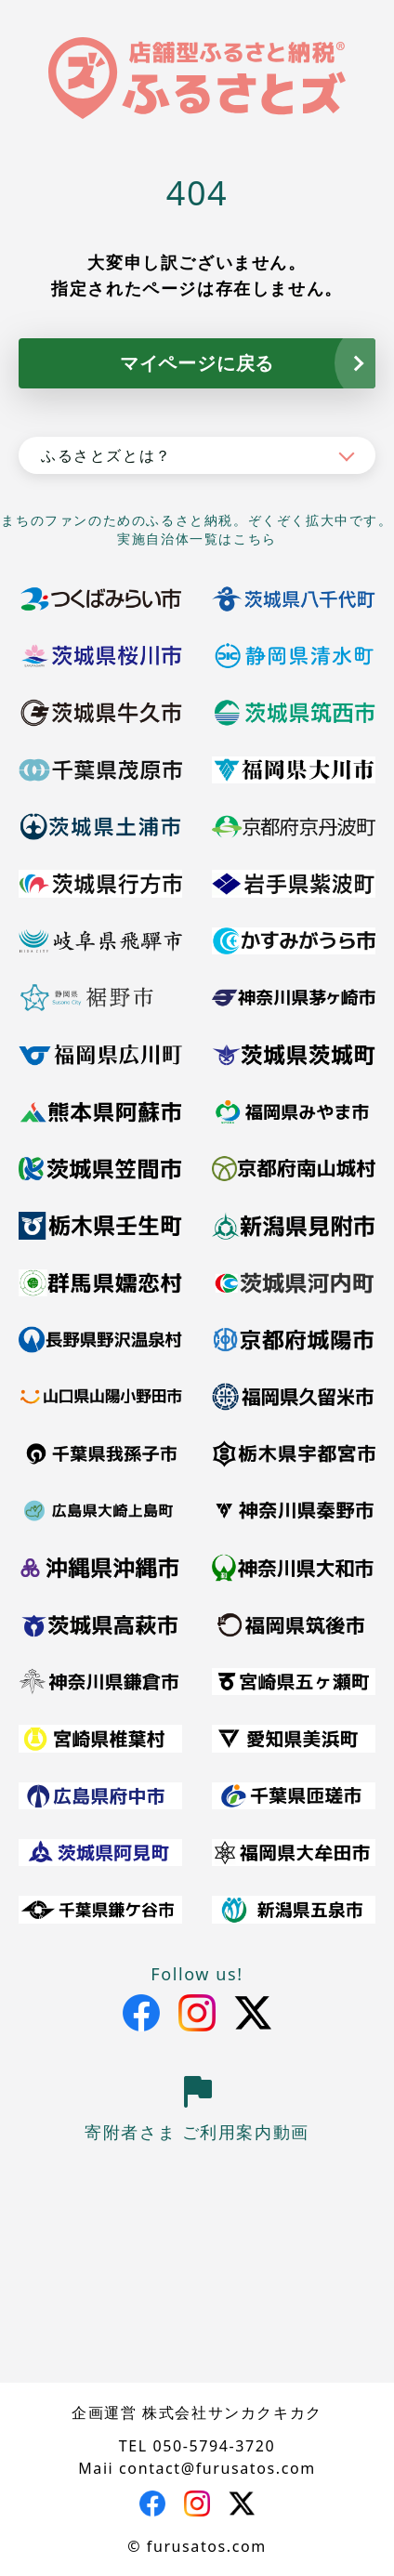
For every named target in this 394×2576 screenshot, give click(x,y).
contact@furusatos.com (217, 2468)
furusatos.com (207, 2546)
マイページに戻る (197, 362)
